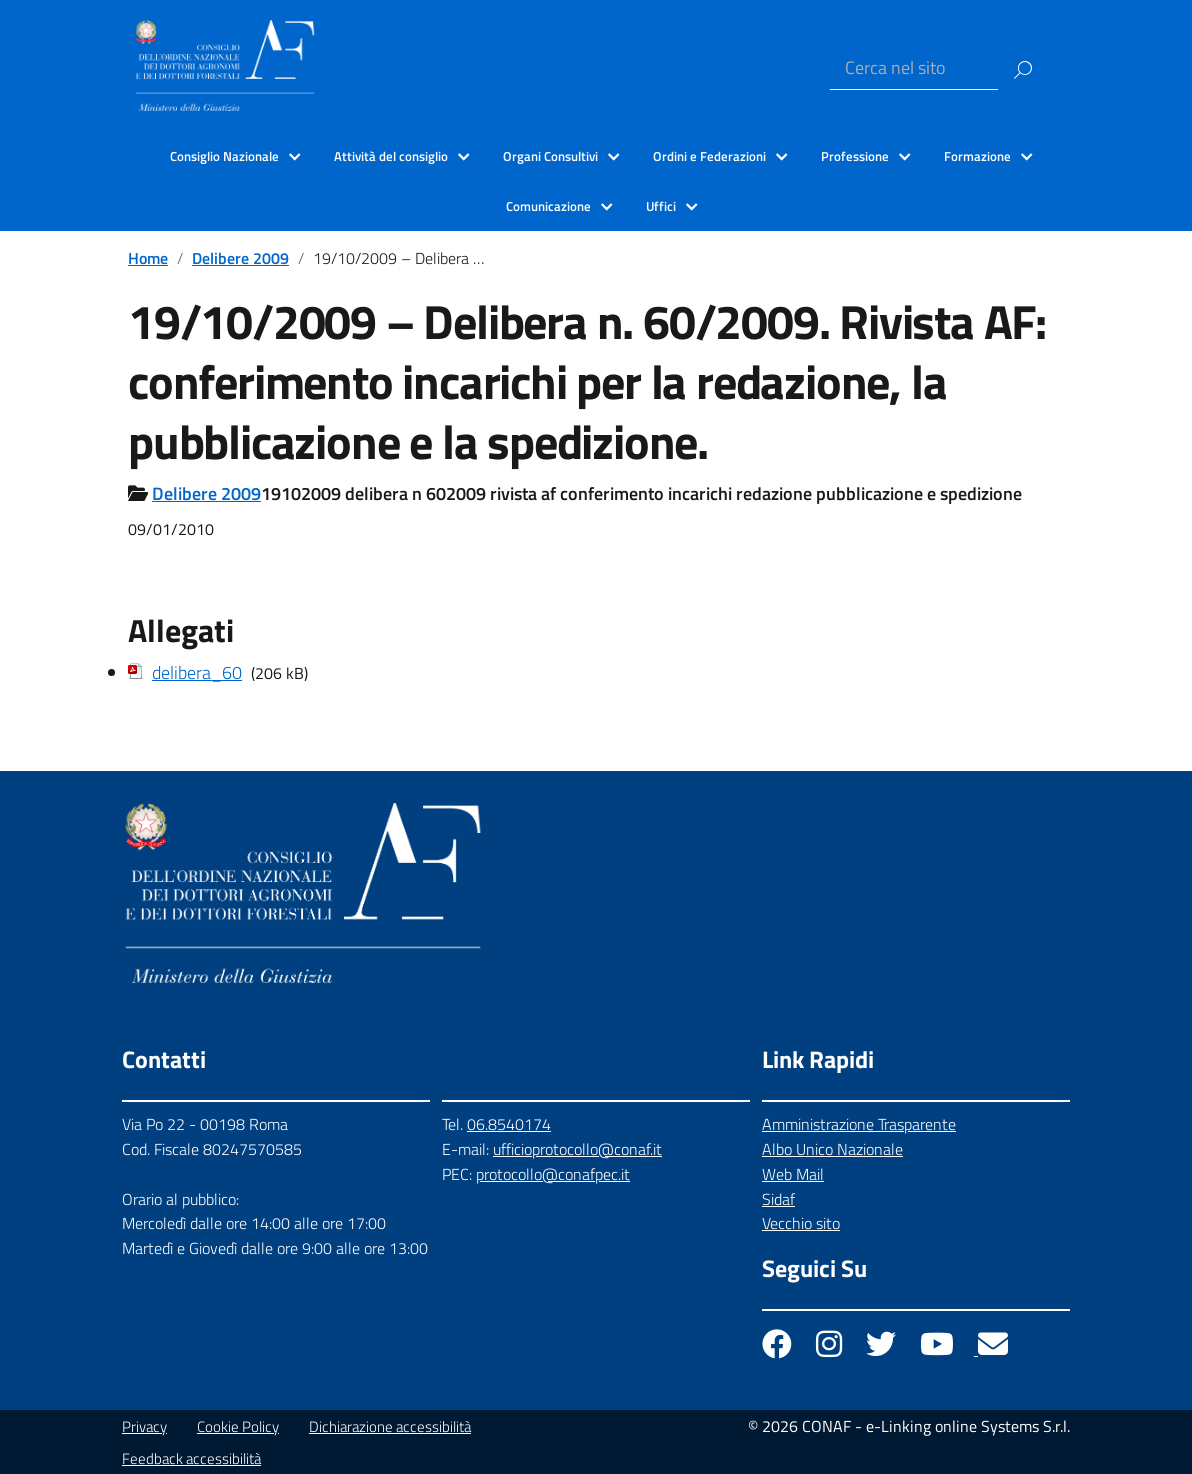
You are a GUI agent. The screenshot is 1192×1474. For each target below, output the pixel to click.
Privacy (144, 1426)
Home (148, 258)
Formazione (977, 156)
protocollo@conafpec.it (553, 1174)
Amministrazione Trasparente (859, 1124)
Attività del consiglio (391, 156)
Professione (855, 156)
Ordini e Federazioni (709, 156)
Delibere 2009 (240, 258)
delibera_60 (197, 672)
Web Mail (793, 1174)
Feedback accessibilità (191, 1458)
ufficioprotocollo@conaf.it (577, 1149)
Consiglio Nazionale (224, 156)
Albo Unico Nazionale (832, 1149)
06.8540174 (509, 1124)
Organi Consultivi (550, 156)
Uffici (661, 206)
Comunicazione (548, 206)
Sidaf (778, 1199)
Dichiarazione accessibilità (390, 1426)
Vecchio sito (801, 1223)
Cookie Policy (238, 1426)
